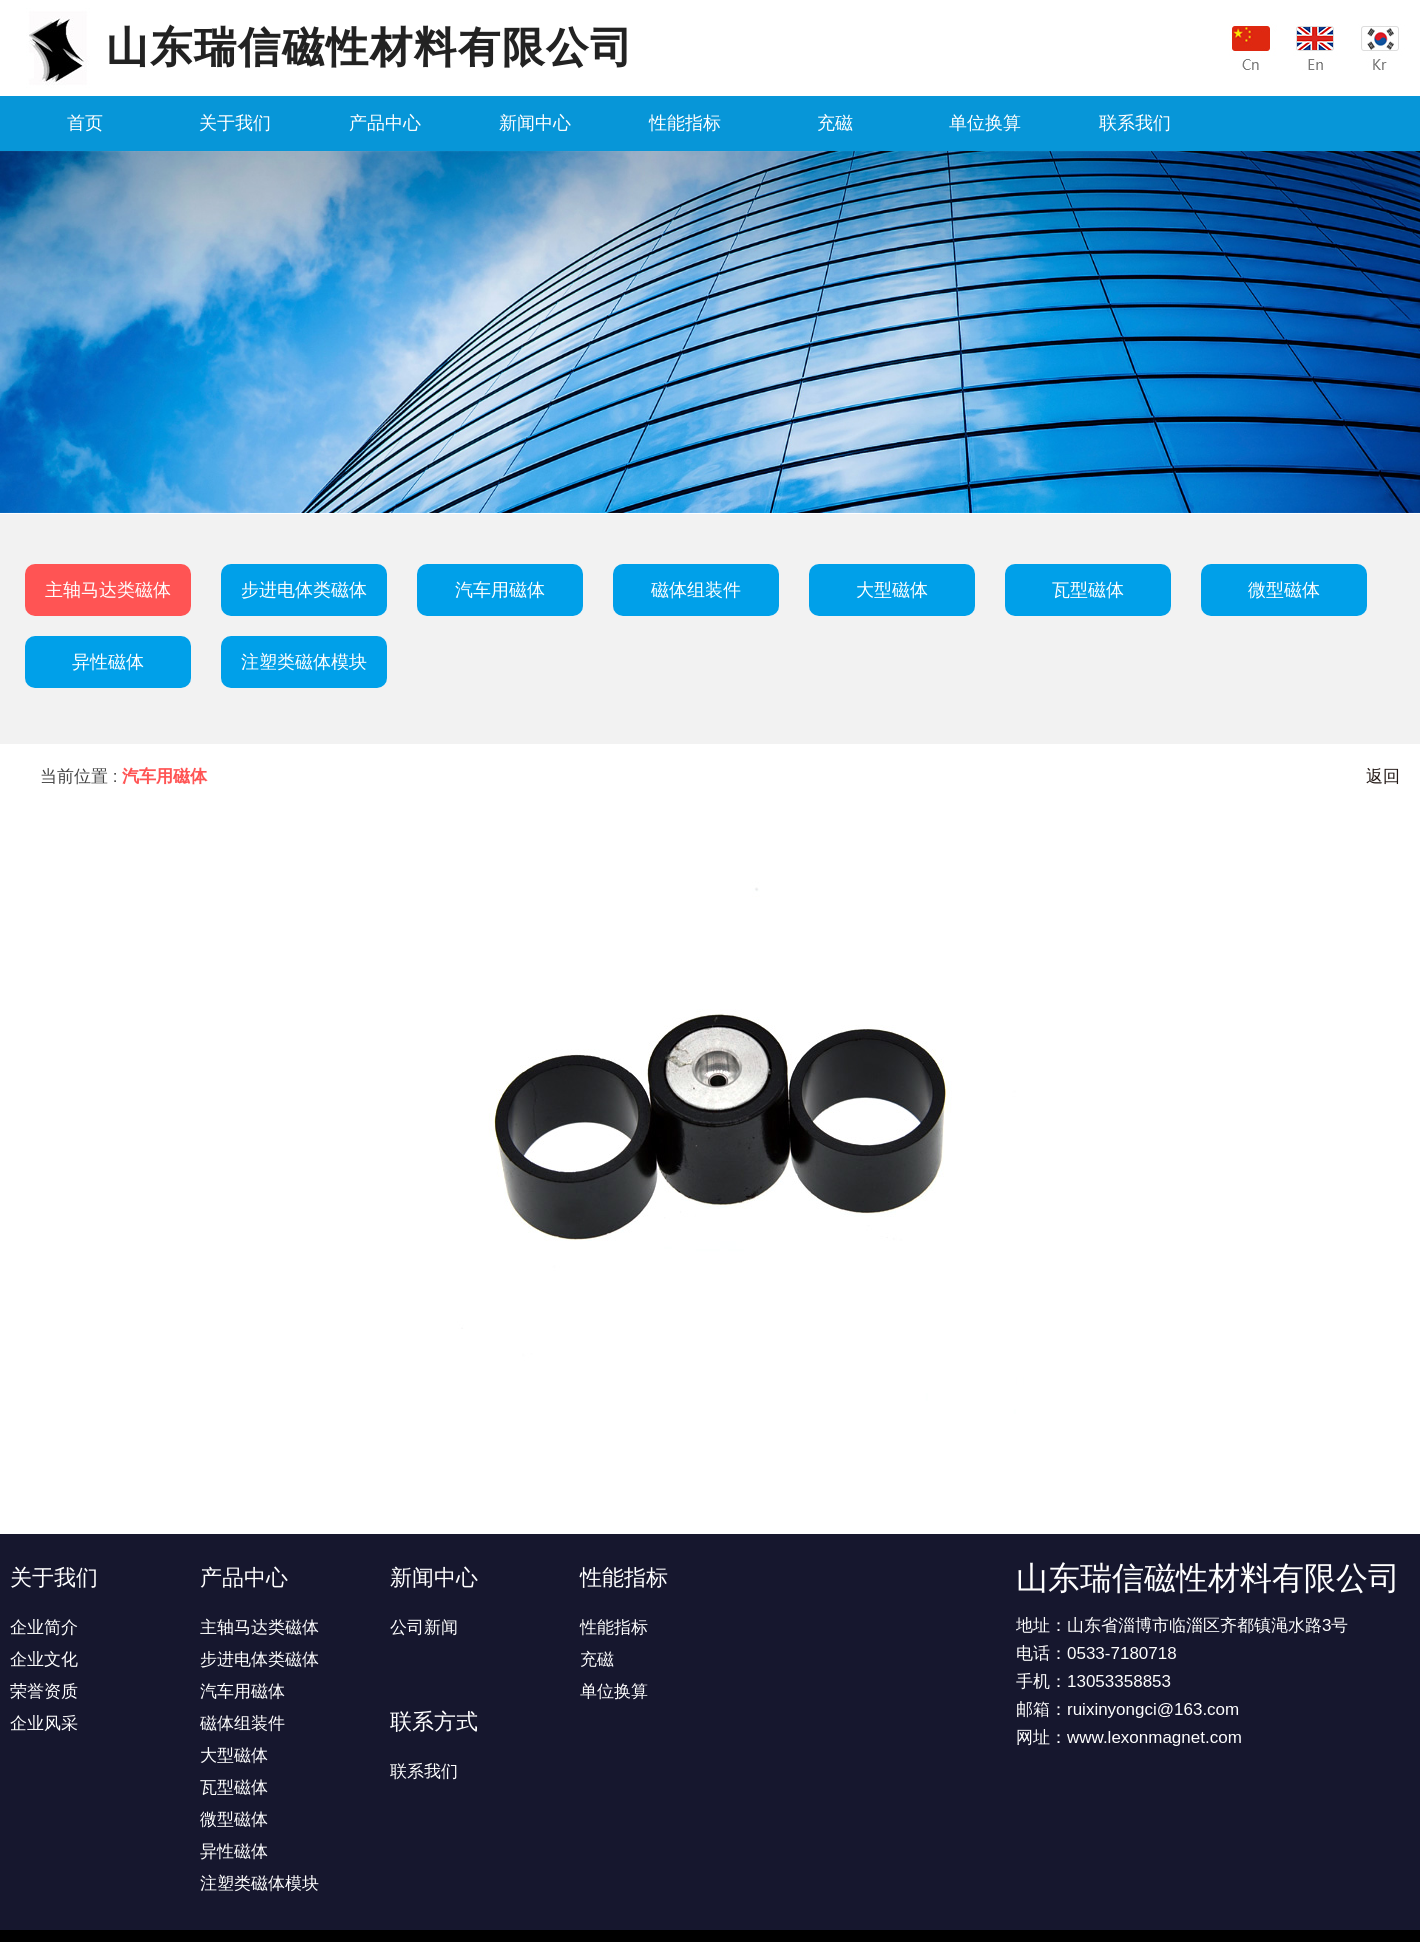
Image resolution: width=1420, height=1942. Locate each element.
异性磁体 (108, 662)
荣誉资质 (44, 1691)
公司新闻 (424, 1627)
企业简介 (44, 1627)
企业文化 (44, 1659)
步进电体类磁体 (304, 590)
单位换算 (985, 123)
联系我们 (1135, 123)
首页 (85, 123)
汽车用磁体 (500, 590)
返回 (1383, 776)
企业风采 (44, 1723)
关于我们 (235, 123)
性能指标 (685, 123)
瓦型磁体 (1088, 590)
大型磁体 (892, 590)
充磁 (835, 123)
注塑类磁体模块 (304, 662)
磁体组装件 (696, 590)
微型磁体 (1284, 590)
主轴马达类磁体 (108, 590)
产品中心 (385, 123)
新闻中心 (535, 123)
